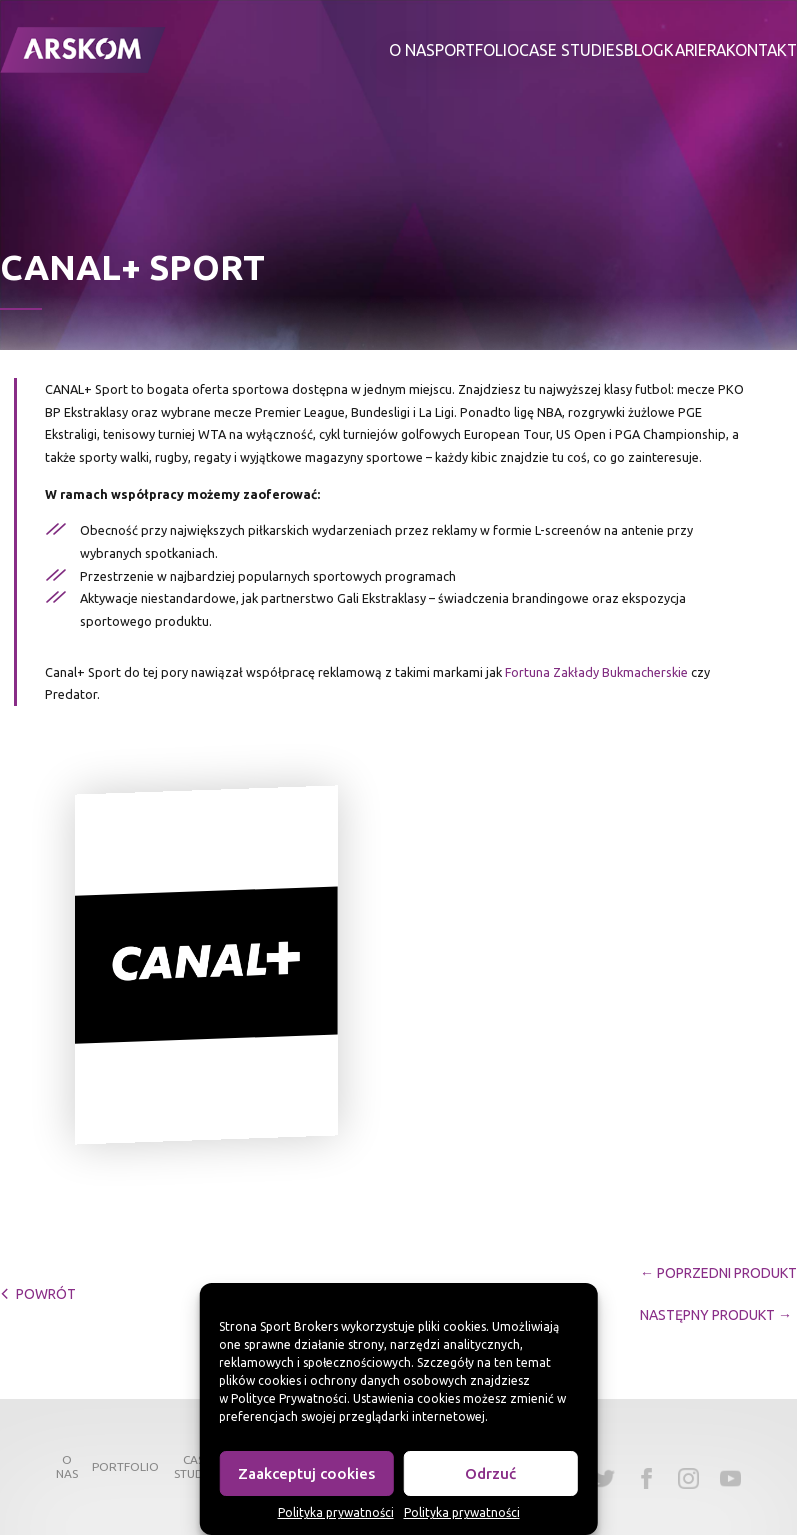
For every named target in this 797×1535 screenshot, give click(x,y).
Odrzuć (490, 1473)
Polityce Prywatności (289, 1398)
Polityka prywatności (336, 1512)
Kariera (695, 50)
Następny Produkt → (716, 1315)
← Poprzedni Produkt (718, 1273)
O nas (412, 50)
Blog (644, 50)
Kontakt (761, 50)
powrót (38, 1294)
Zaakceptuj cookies (306, 1473)
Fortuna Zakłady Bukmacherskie (596, 672)
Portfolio (477, 50)
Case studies (571, 50)
